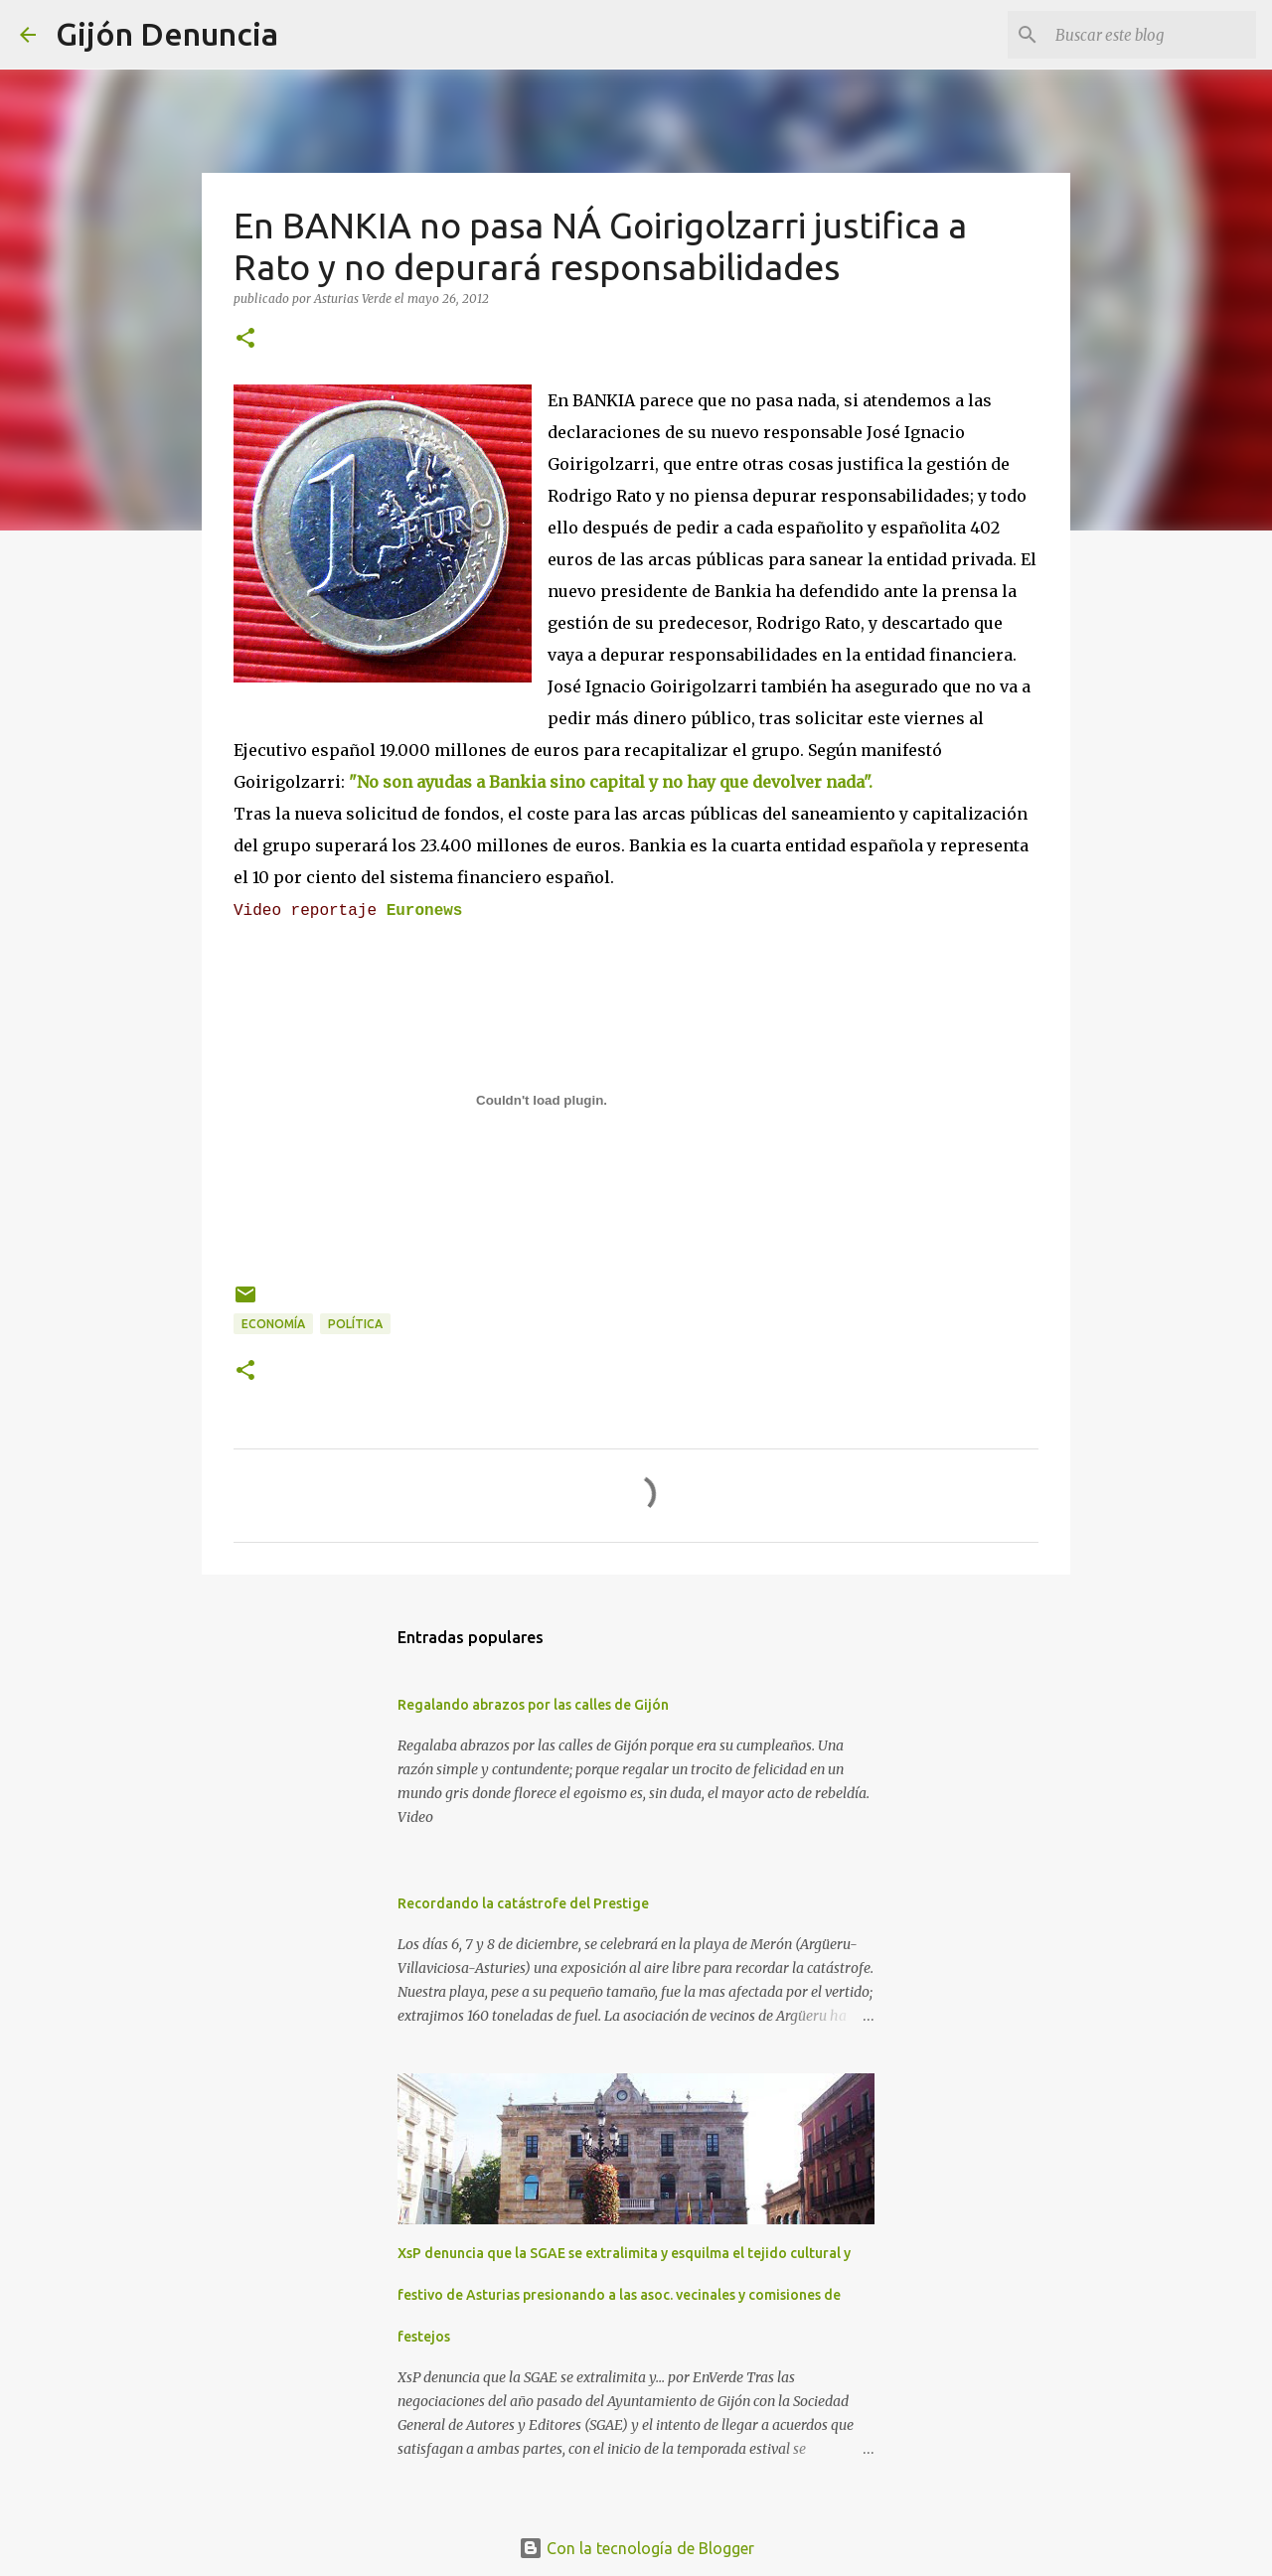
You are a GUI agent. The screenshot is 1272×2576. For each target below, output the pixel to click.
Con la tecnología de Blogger (636, 2548)
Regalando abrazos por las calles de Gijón (533, 1705)
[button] (245, 339)
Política (355, 1323)
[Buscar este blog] (1151, 35)
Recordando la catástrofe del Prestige (523, 1903)
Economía (273, 1323)
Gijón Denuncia (167, 34)
